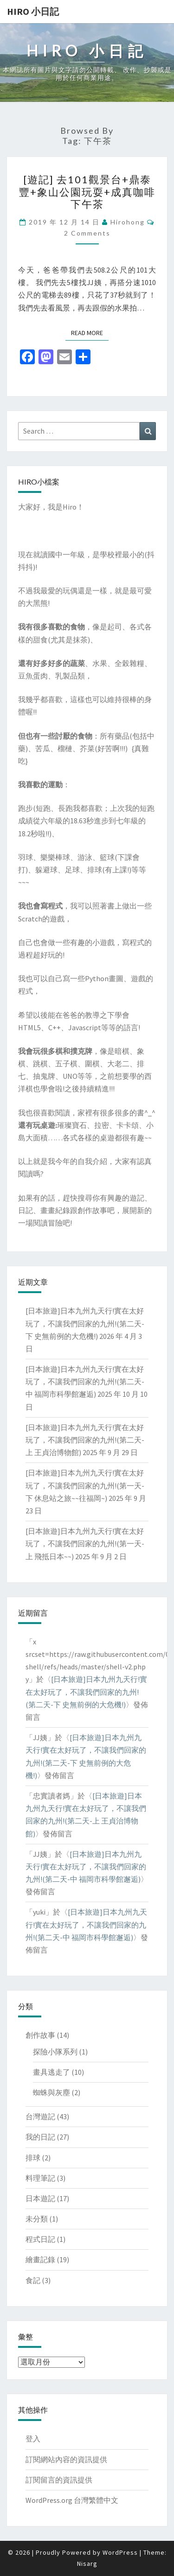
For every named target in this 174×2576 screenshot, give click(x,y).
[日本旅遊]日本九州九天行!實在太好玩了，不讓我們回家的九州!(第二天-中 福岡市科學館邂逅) (85, 1381)
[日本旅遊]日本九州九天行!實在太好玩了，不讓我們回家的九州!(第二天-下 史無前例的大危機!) (85, 1323)
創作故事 (40, 2035)
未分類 (37, 2218)
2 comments (87, 233)
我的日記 (40, 2136)
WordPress (120, 2552)
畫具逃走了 (51, 2072)
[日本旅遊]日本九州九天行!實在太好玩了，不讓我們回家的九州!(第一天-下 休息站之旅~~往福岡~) (85, 1485)
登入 (33, 2438)
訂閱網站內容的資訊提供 (66, 2459)
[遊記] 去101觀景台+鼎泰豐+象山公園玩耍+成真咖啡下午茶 (87, 191)
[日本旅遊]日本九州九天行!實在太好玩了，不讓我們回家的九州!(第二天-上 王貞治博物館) (85, 1440)
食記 (33, 2280)
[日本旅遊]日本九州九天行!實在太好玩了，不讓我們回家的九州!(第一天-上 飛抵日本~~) (85, 1543)
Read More (90, 332)
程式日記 (40, 2239)
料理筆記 (40, 2178)
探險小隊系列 (55, 2051)
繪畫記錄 (40, 2259)
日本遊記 (40, 2198)
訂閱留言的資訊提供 (59, 2479)
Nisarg (87, 2563)
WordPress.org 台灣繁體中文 (72, 2500)
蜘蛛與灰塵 (51, 2092)
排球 (33, 2157)
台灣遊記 (40, 2116)
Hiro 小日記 (33, 11)
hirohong (127, 222)
